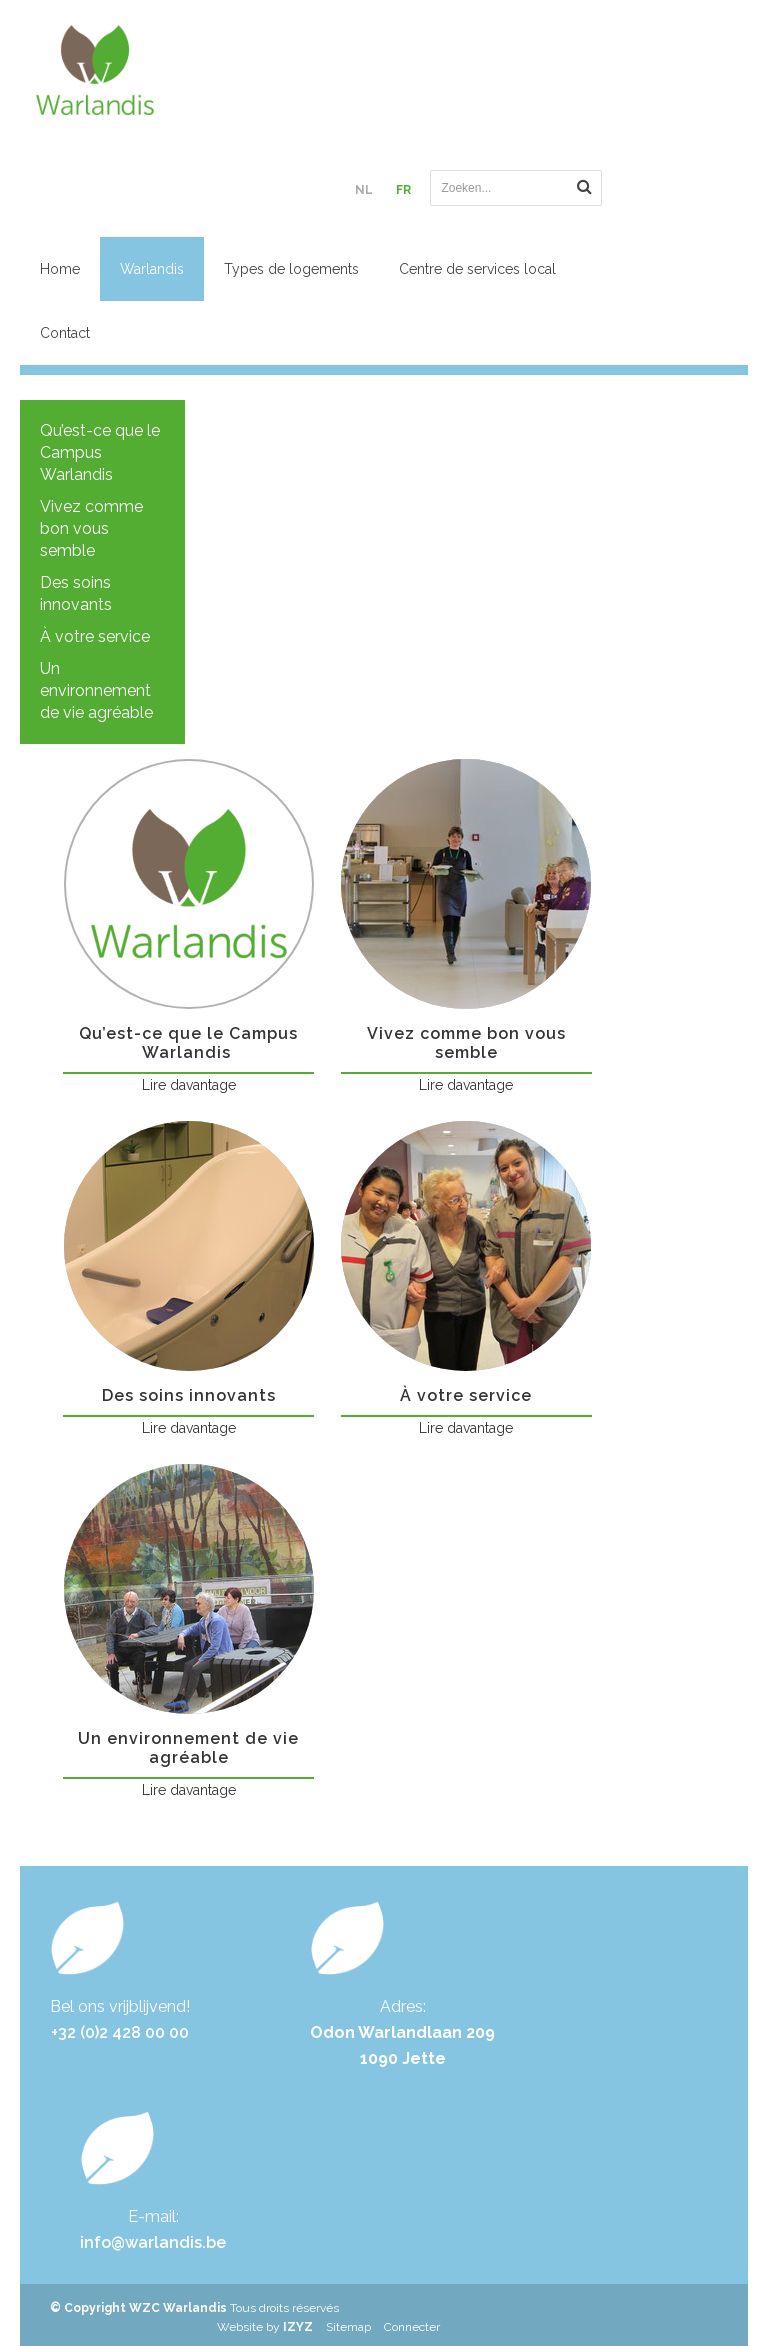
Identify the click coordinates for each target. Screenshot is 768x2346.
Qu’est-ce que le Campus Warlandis (100, 452)
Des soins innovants (76, 593)
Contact (65, 333)
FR (403, 190)
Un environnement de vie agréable (96, 690)
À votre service (95, 636)
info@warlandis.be (153, 2242)
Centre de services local (477, 269)
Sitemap (348, 2327)
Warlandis (152, 269)
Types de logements (291, 269)
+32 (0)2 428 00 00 (120, 2032)
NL (364, 190)
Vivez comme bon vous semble (91, 528)
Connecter (412, 2327)
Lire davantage (189, 1085)
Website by (265, 2327)
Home (60, 269)
